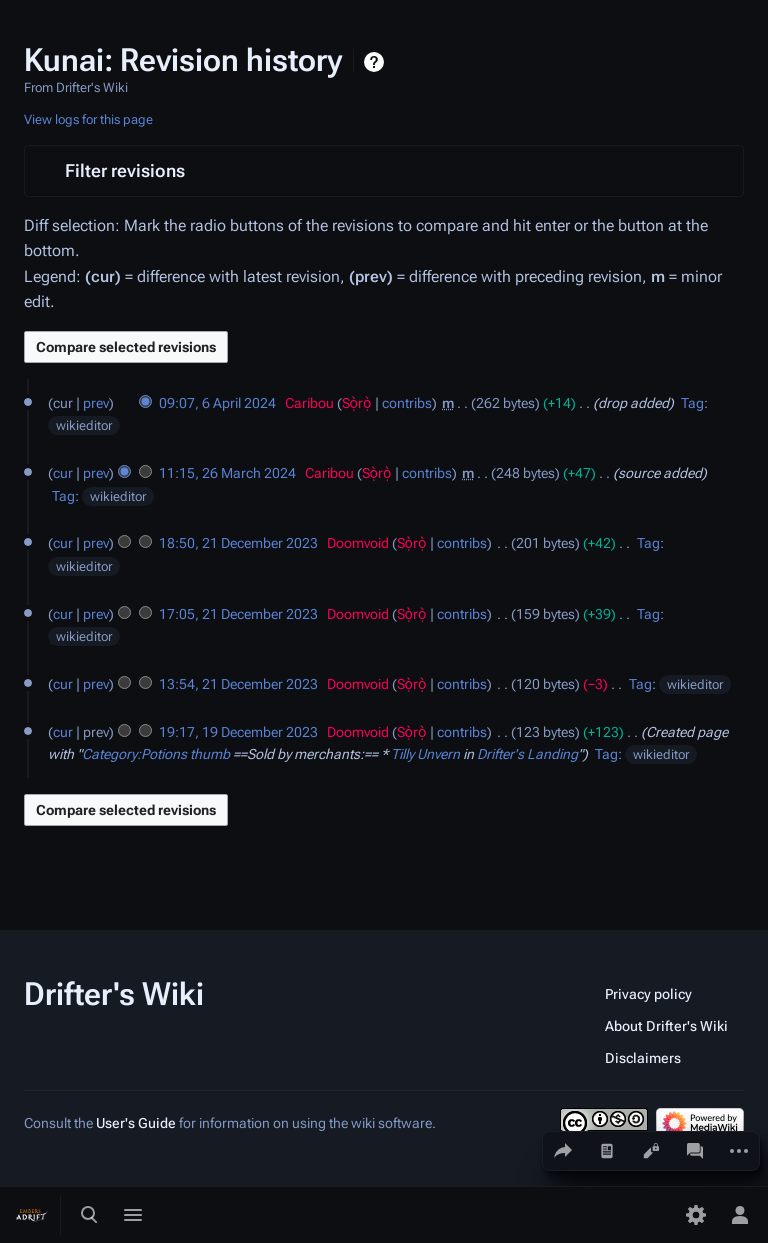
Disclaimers (643, 1058)
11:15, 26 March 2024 (227, 473)
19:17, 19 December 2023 (238, 732)
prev (96, 403)
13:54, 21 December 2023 (238, 684)
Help (376, 62)
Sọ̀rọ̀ (357, 403)
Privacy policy (648, 994)
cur (63, 473)
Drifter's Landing (527, 754)
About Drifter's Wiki (666, 1026)
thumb (210, 754)
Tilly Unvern (425, 754)
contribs (407, 403)
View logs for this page (88, 119)
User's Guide (136, 1123)
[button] (384, 171)
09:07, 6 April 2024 (217, 403)
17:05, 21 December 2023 (238, 614)
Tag (692, 403)
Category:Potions (134, 754)
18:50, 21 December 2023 (238, 543)
